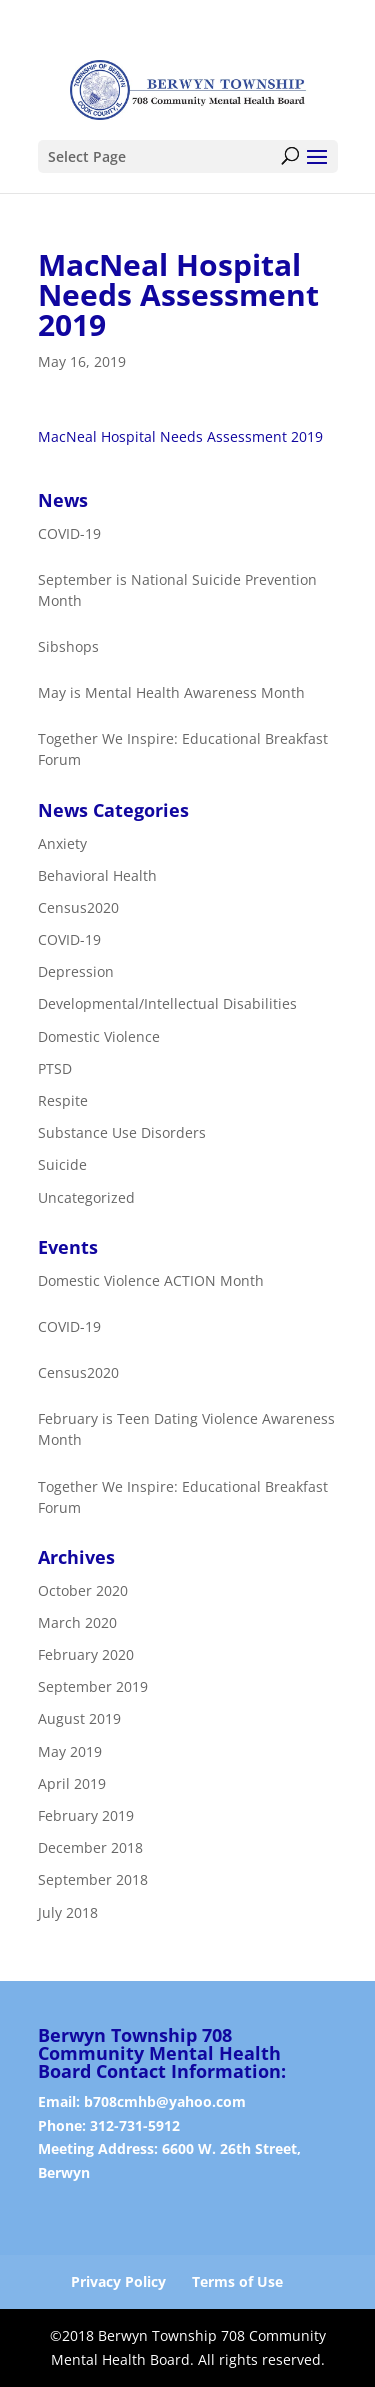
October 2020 (83, 1590)
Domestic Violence (99, 1036)
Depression (76, 971)
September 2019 (93, 1686)
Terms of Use (237, 2281)
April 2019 (72, 1783)
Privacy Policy (118, 2281)
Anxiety (62, 843)
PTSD (55, 1068)
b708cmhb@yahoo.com (165, 2101)
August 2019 (79, 1719)
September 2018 (93, 1880)
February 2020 (86, 1654)
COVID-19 (69, 939)
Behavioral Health (97, 875)
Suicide (62, 1165)
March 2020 (77, 1622)
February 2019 (86, 1815)
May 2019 (70, 1751)
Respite (63, 1100)
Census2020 (78, 907)
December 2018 (90, 1847)
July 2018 (68, 1912)
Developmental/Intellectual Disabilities (167, 1004)
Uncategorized (86, 1197)
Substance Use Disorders (122, 1132)
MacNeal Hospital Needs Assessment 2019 (180, 436)
